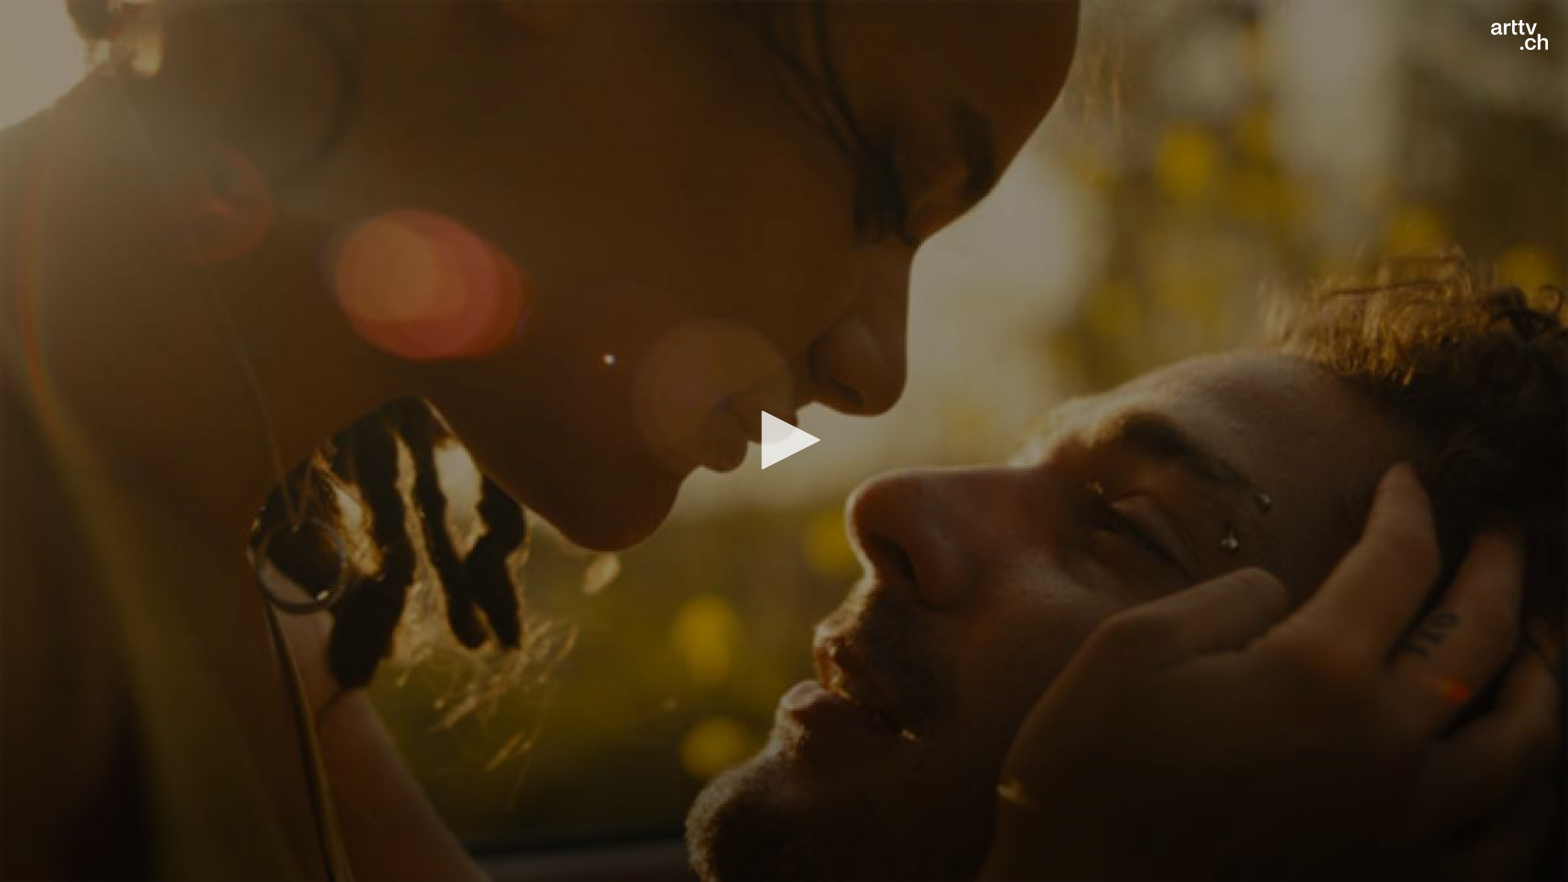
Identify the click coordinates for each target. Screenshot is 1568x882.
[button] (784, 440)
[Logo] (1519, 35)
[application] (784, 441)
